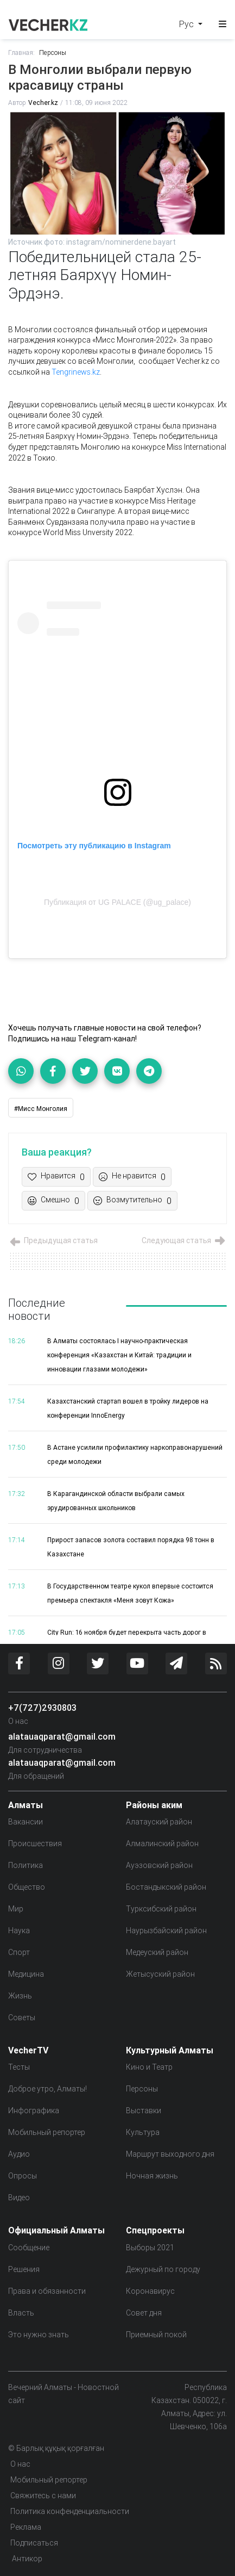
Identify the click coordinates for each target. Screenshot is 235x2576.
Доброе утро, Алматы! (47, 2089)
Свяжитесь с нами (43, 2495)
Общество (26, 1887)
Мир (15, 1909)
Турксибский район (161, 1909)
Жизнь (20, 1996)
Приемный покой (156, 2334)
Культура (143, 2132)
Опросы (22, 2176)
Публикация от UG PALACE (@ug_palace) (117, 902)
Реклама (25, 2527)
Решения (24, 2269)
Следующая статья (184, 1240)
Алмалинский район (162, 1843)
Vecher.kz (43, 102)
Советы (21, 2017)
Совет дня (144, 2313)
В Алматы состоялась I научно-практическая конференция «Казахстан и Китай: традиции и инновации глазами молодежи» (119, 1355)
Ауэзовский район (159, 1865)
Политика (25, 1865)
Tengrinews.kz (76, 372)
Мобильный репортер (46, 2132)
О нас (18, 1721)
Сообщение (28, 2247)
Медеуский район (157, 1952)
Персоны (52, 52)
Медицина (26, 1974)
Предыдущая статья (53, 1240)
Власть (21, 2313)
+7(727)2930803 (42, 1707)
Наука (19, 1930)
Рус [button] (187, 23)
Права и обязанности (47, 2291)
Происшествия (35, 1843)
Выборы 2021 (150, 2247)
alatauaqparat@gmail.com (62, 1736)
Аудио (19, 2154)
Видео (19, 2197)
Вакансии (25, 1822)
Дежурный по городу (163, 2269)
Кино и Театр (149, 2067)
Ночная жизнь (152, 2176)
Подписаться (34, 2543)
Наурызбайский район (166, 1930)
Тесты (19, 2067)
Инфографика (33, 2110)
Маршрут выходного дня (170, 2154)
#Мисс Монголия (40, 1108)
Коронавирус (150, 2291)
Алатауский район (159, 1822)
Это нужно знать (38, 2334)
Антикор (26, 2558)
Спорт (19, 1952)
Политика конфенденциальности (69, 2511)
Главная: (21, 52)
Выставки (143, 2110)
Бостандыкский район (166, 1887)
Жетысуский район (160, 1974)
